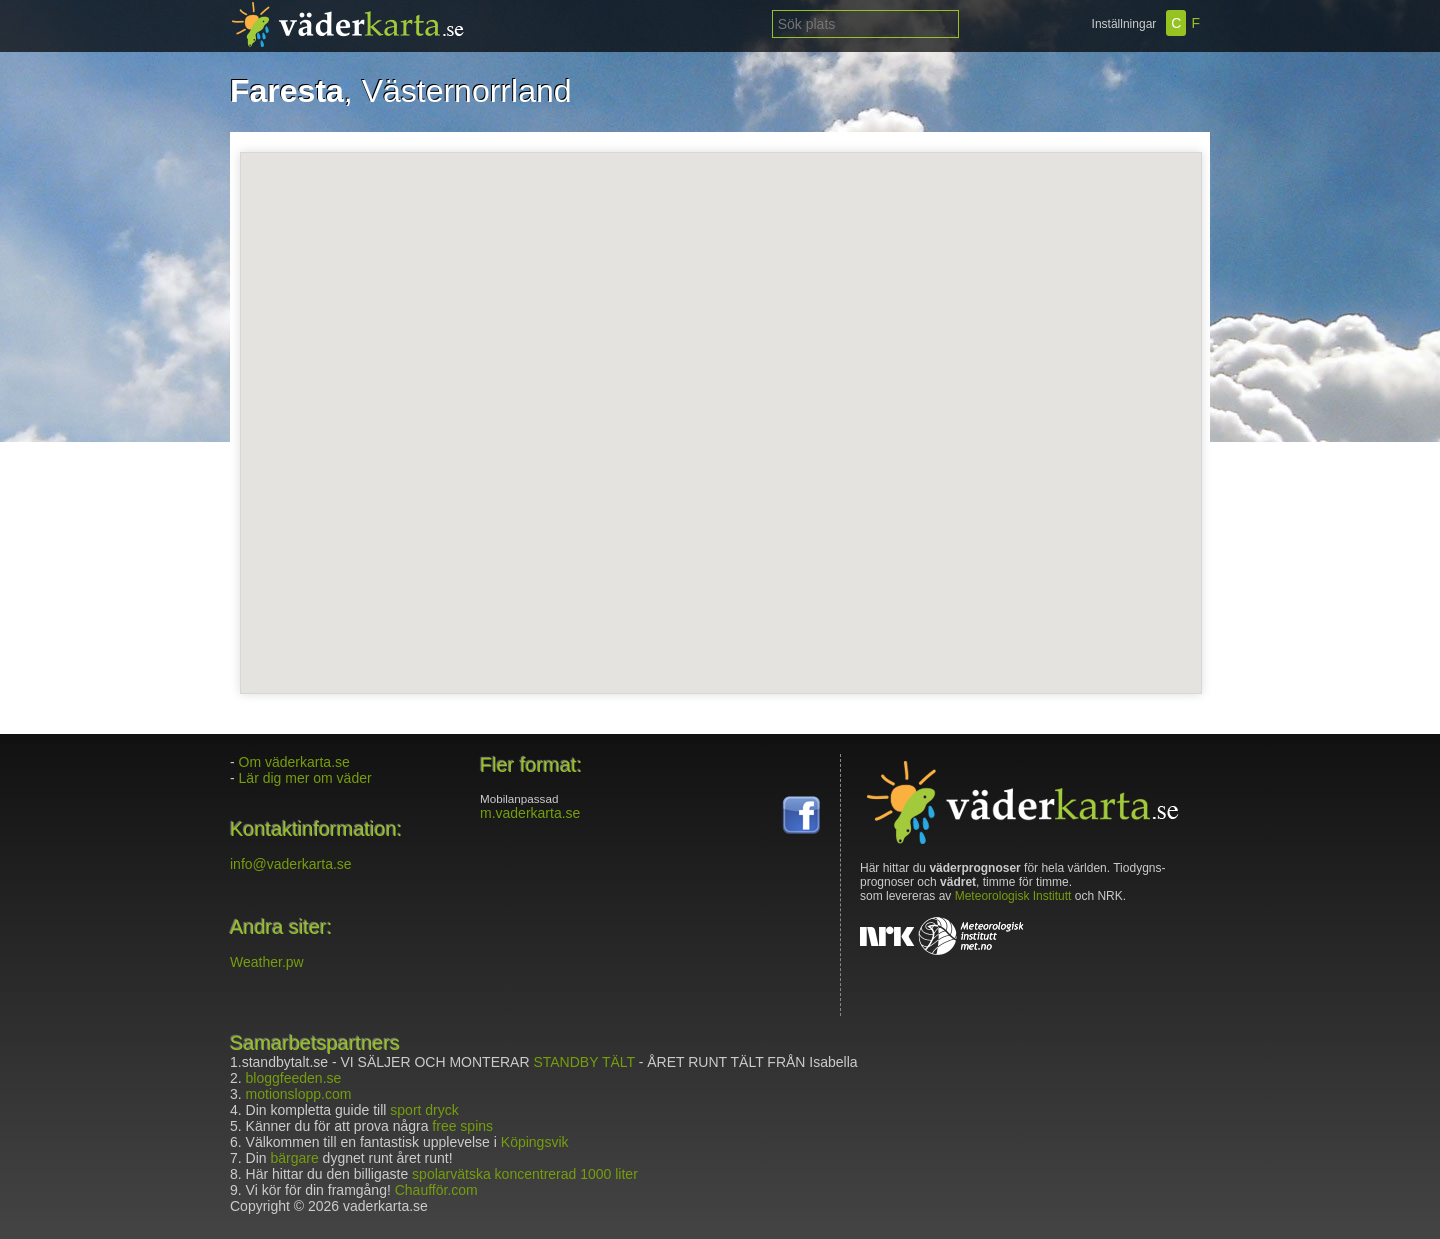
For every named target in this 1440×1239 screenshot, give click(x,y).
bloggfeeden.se (294, 1078)
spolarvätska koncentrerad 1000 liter (525, 1174)
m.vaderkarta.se (530, 813)
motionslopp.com (299, 1094)
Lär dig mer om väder (305, 778)
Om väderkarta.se (294, 762)
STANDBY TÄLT (583, 1062)
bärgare (294, 1158)
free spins (462, 1126)
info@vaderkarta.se (291, 864)
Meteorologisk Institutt (1013, 896)
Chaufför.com (436, 1190)
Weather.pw (267, 962)
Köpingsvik (535, 1142)
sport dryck (424, 1110)
